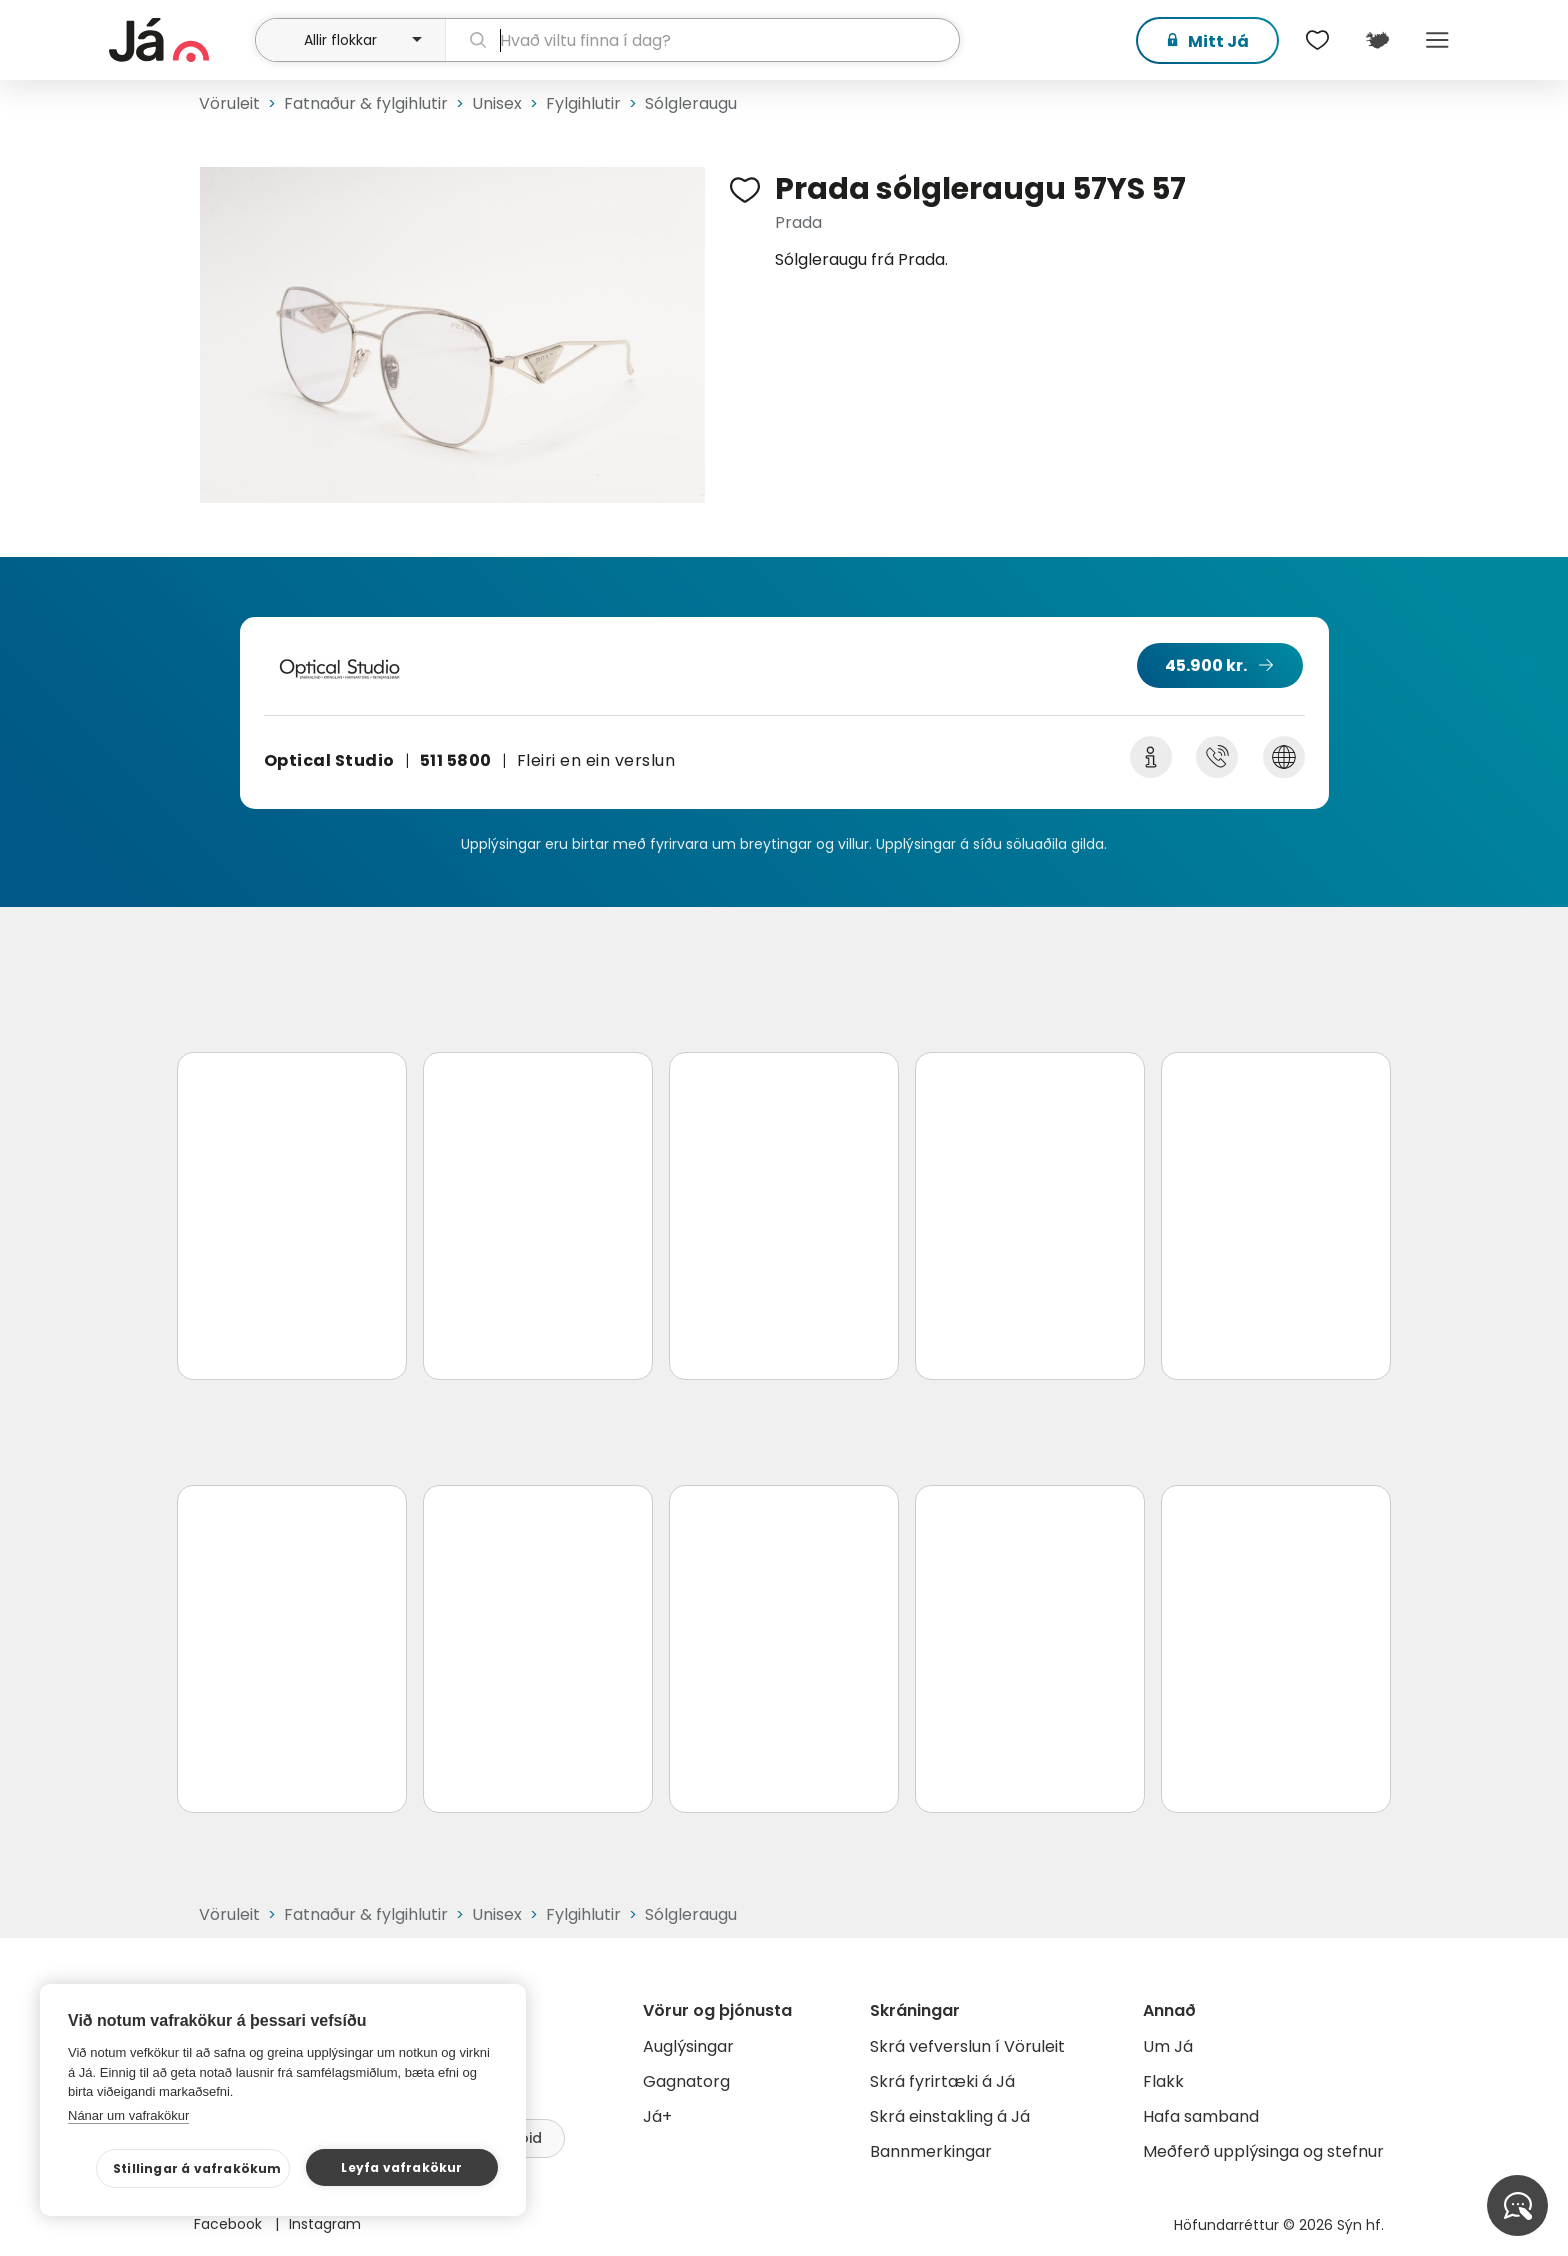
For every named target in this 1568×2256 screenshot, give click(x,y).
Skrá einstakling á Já (950, 2116)
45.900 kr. (1206, 665)
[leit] (702, 40)
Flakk (1163, 2081)
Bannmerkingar (931, 2151)
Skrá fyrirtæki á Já (942, 2081)
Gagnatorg (686, 2081)
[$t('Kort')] (1377, 40)
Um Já (1168, 2046)
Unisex (497, 103)
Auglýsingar (688, 2046)
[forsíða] (179, 40)
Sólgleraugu (691, 103)
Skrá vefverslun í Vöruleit (967, 2046)
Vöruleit (229, 103)
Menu (1437, 40)
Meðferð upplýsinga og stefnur (1263, 2151)
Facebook (230, 2224)
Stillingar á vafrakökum (197, 2168)
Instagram (325, 2224)
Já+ (657, 2116)
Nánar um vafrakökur (128, 2115)
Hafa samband (1201, 2116)
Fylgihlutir (583, 103)
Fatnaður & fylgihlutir (366, 103)
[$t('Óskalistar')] (1317, 40)
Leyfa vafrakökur (401, 2167)
